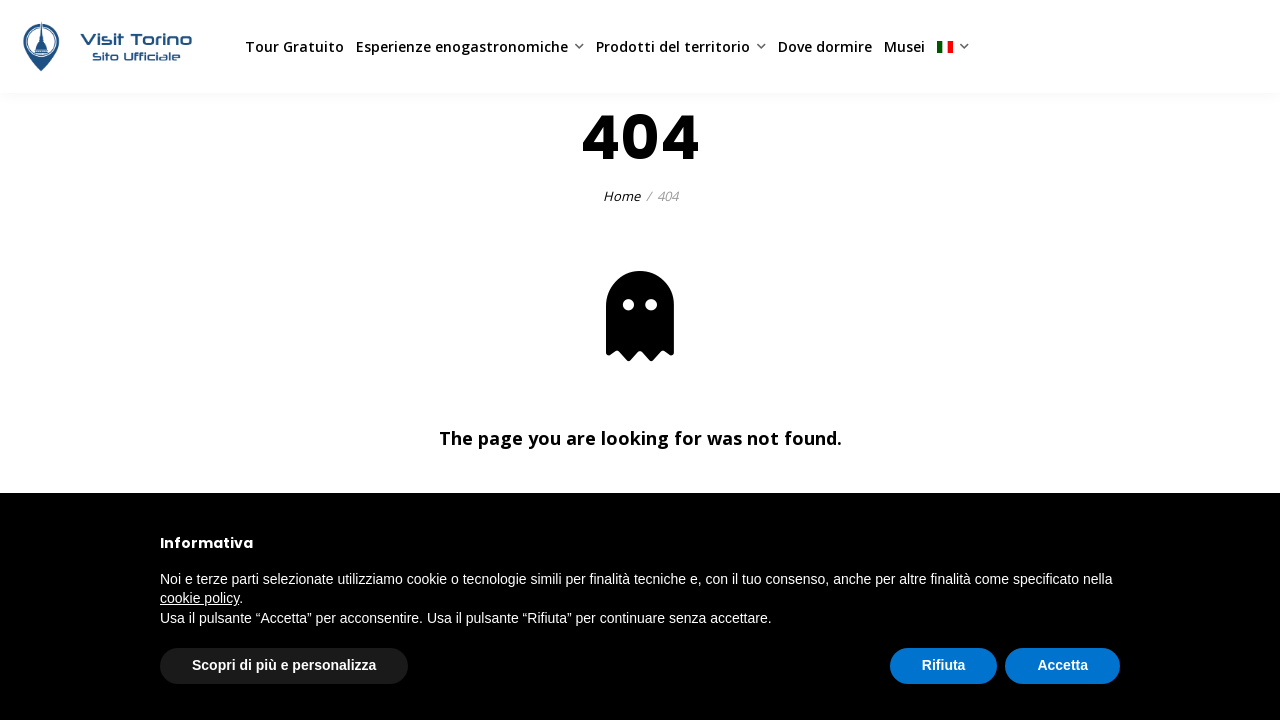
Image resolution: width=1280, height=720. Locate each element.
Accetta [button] (1062, 665)
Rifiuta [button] (944, 665)
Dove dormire (825, 46)
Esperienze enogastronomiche (462, 46)
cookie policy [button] (199, 598)
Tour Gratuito (294, 46)
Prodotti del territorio (673, 46)
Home (621, 196)
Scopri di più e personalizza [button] (284, 665)
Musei (904, 46)
